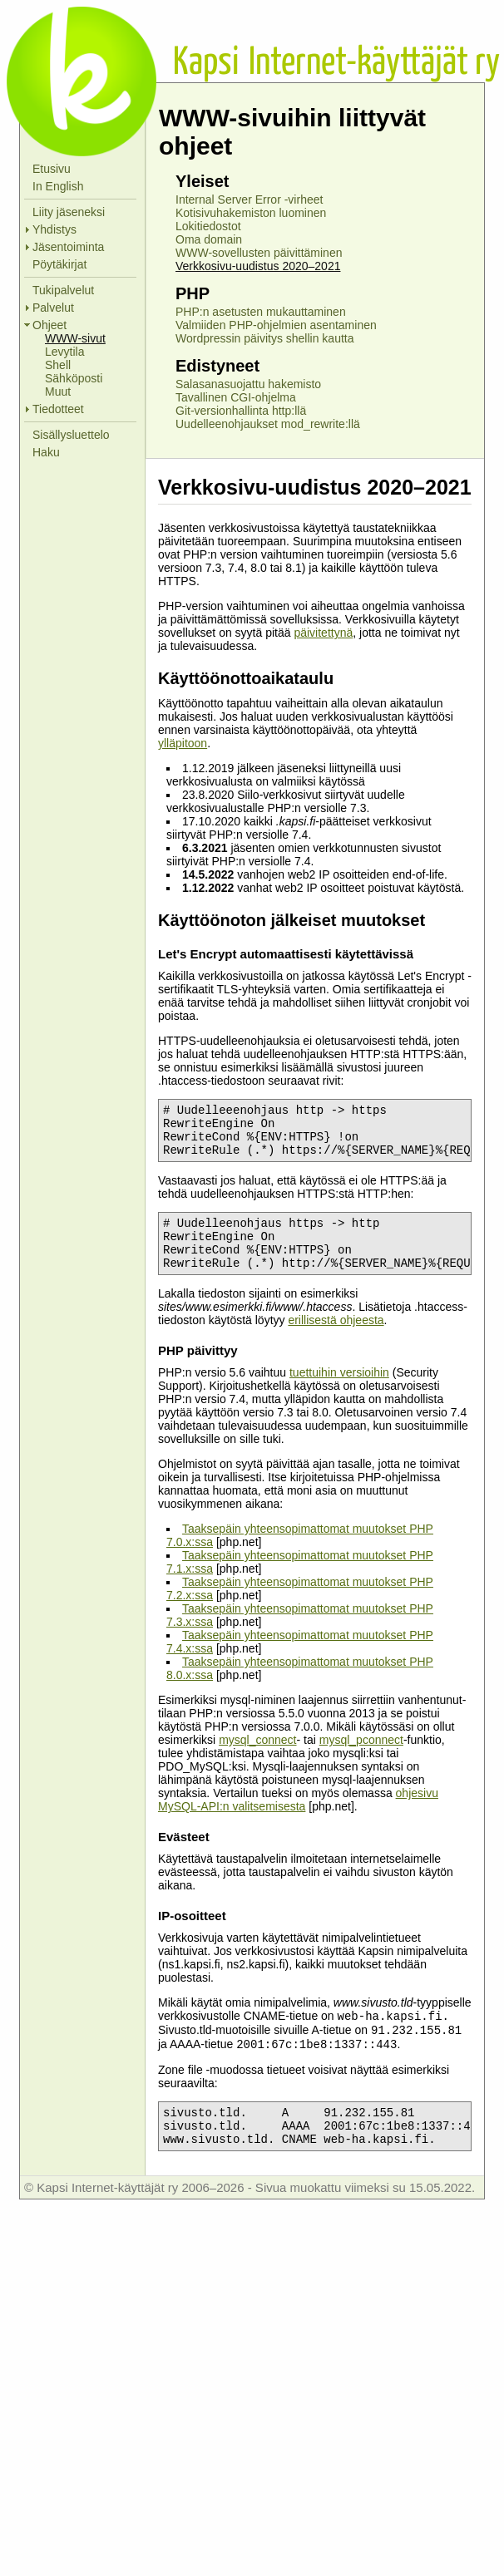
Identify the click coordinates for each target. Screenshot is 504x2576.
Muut (58, 391)
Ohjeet (49, 325)
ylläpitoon (182, 743)
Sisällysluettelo (71, 434)
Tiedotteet (58, 409)
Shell (58, 365)
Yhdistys (54, 229)
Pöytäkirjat (59, 264)
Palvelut (53, 307)
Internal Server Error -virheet (249, 199)
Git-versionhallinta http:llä (240, 410)
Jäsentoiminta (68, 247)
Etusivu (51, 168)
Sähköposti (73, 378)
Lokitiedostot (208, 226)
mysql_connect (257, 1759)
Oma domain (208, 239)
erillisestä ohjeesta (335, 1340)
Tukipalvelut (63, 290)
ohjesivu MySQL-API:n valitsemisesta (298, 1819)
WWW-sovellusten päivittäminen (258, 252)
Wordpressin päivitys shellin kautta (264, 338)
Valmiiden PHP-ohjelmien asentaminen (276, 325)
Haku (46, 452)
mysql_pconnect (361, 1759)
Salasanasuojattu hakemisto (248, 384)
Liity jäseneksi (68, 212)
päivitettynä (323, 632)
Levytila (64, 351)
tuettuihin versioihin (339, 1392)
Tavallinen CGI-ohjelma (235, 397)
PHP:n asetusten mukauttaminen (260, 311)
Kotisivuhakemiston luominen (250, 212)
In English (57, 186)
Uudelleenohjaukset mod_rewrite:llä (267, 424)
